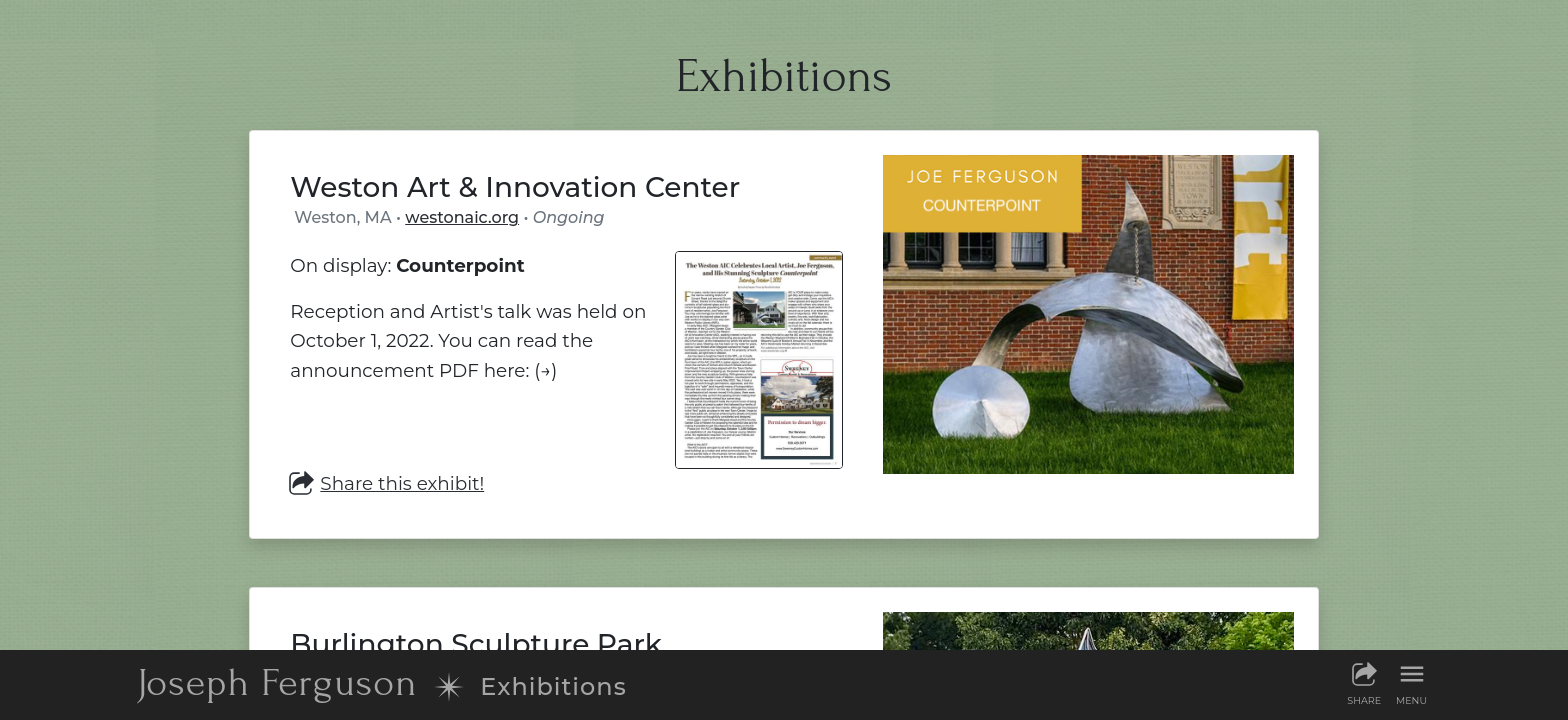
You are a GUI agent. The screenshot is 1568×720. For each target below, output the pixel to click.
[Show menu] (1411, 683)
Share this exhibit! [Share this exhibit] (387, 483)
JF (277, 683)
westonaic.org (462, 217)
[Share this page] (1364, 683)
